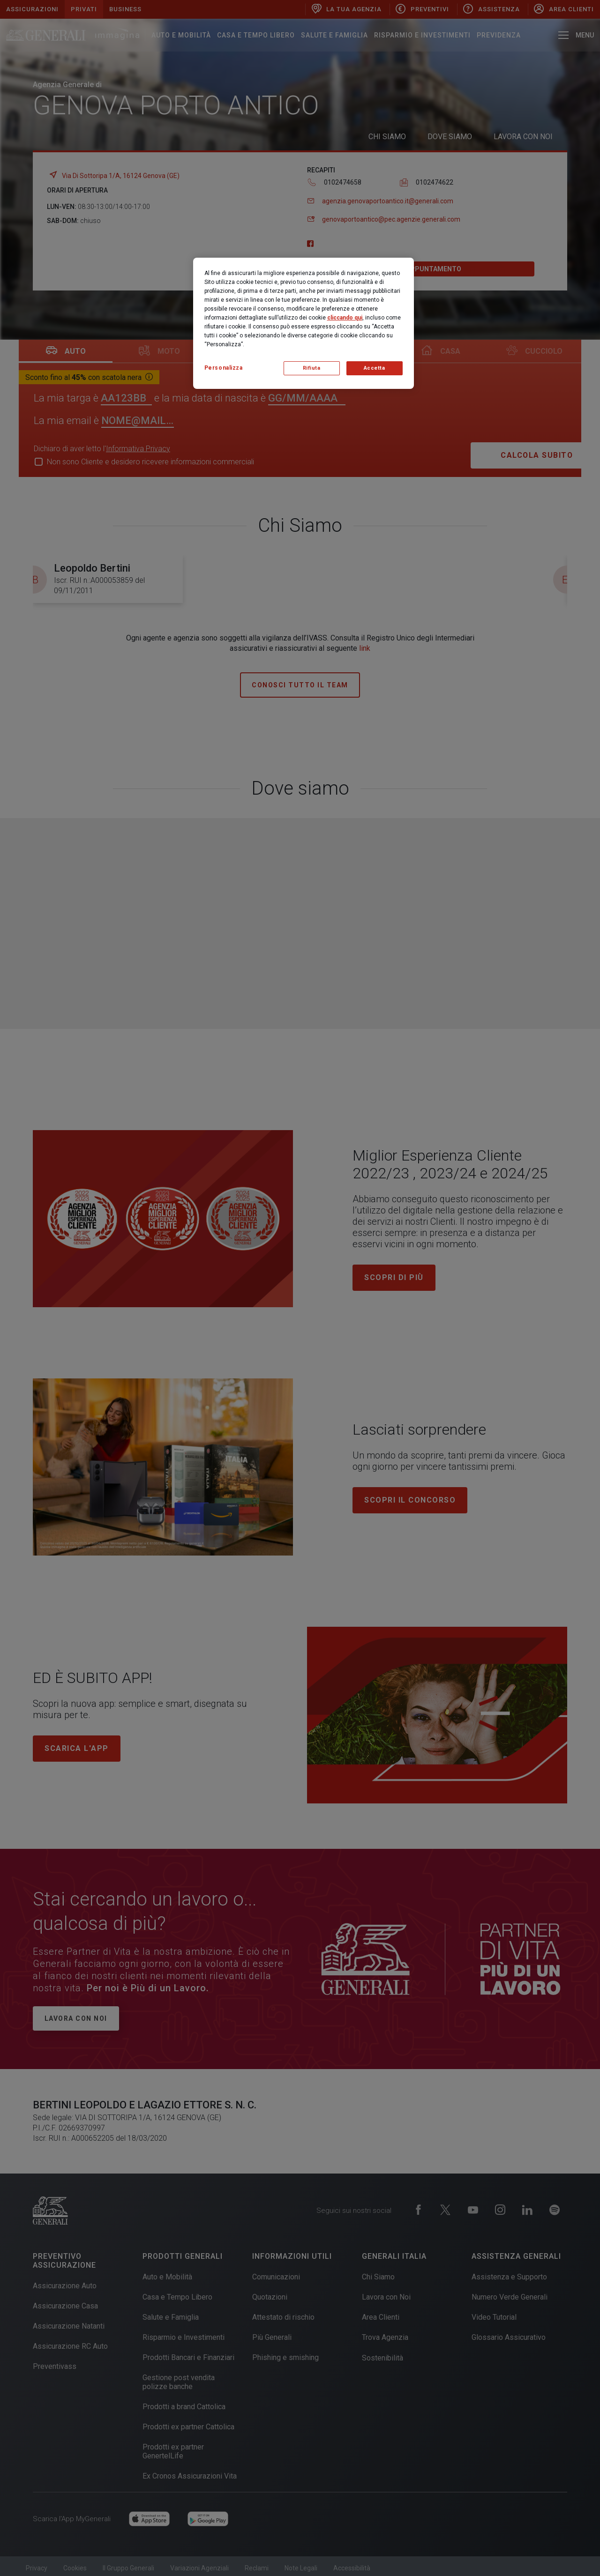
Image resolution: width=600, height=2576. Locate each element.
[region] (303, 323)
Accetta (374, 368)
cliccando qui (344, 317)
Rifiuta (312, 368)
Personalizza (223, 368)
